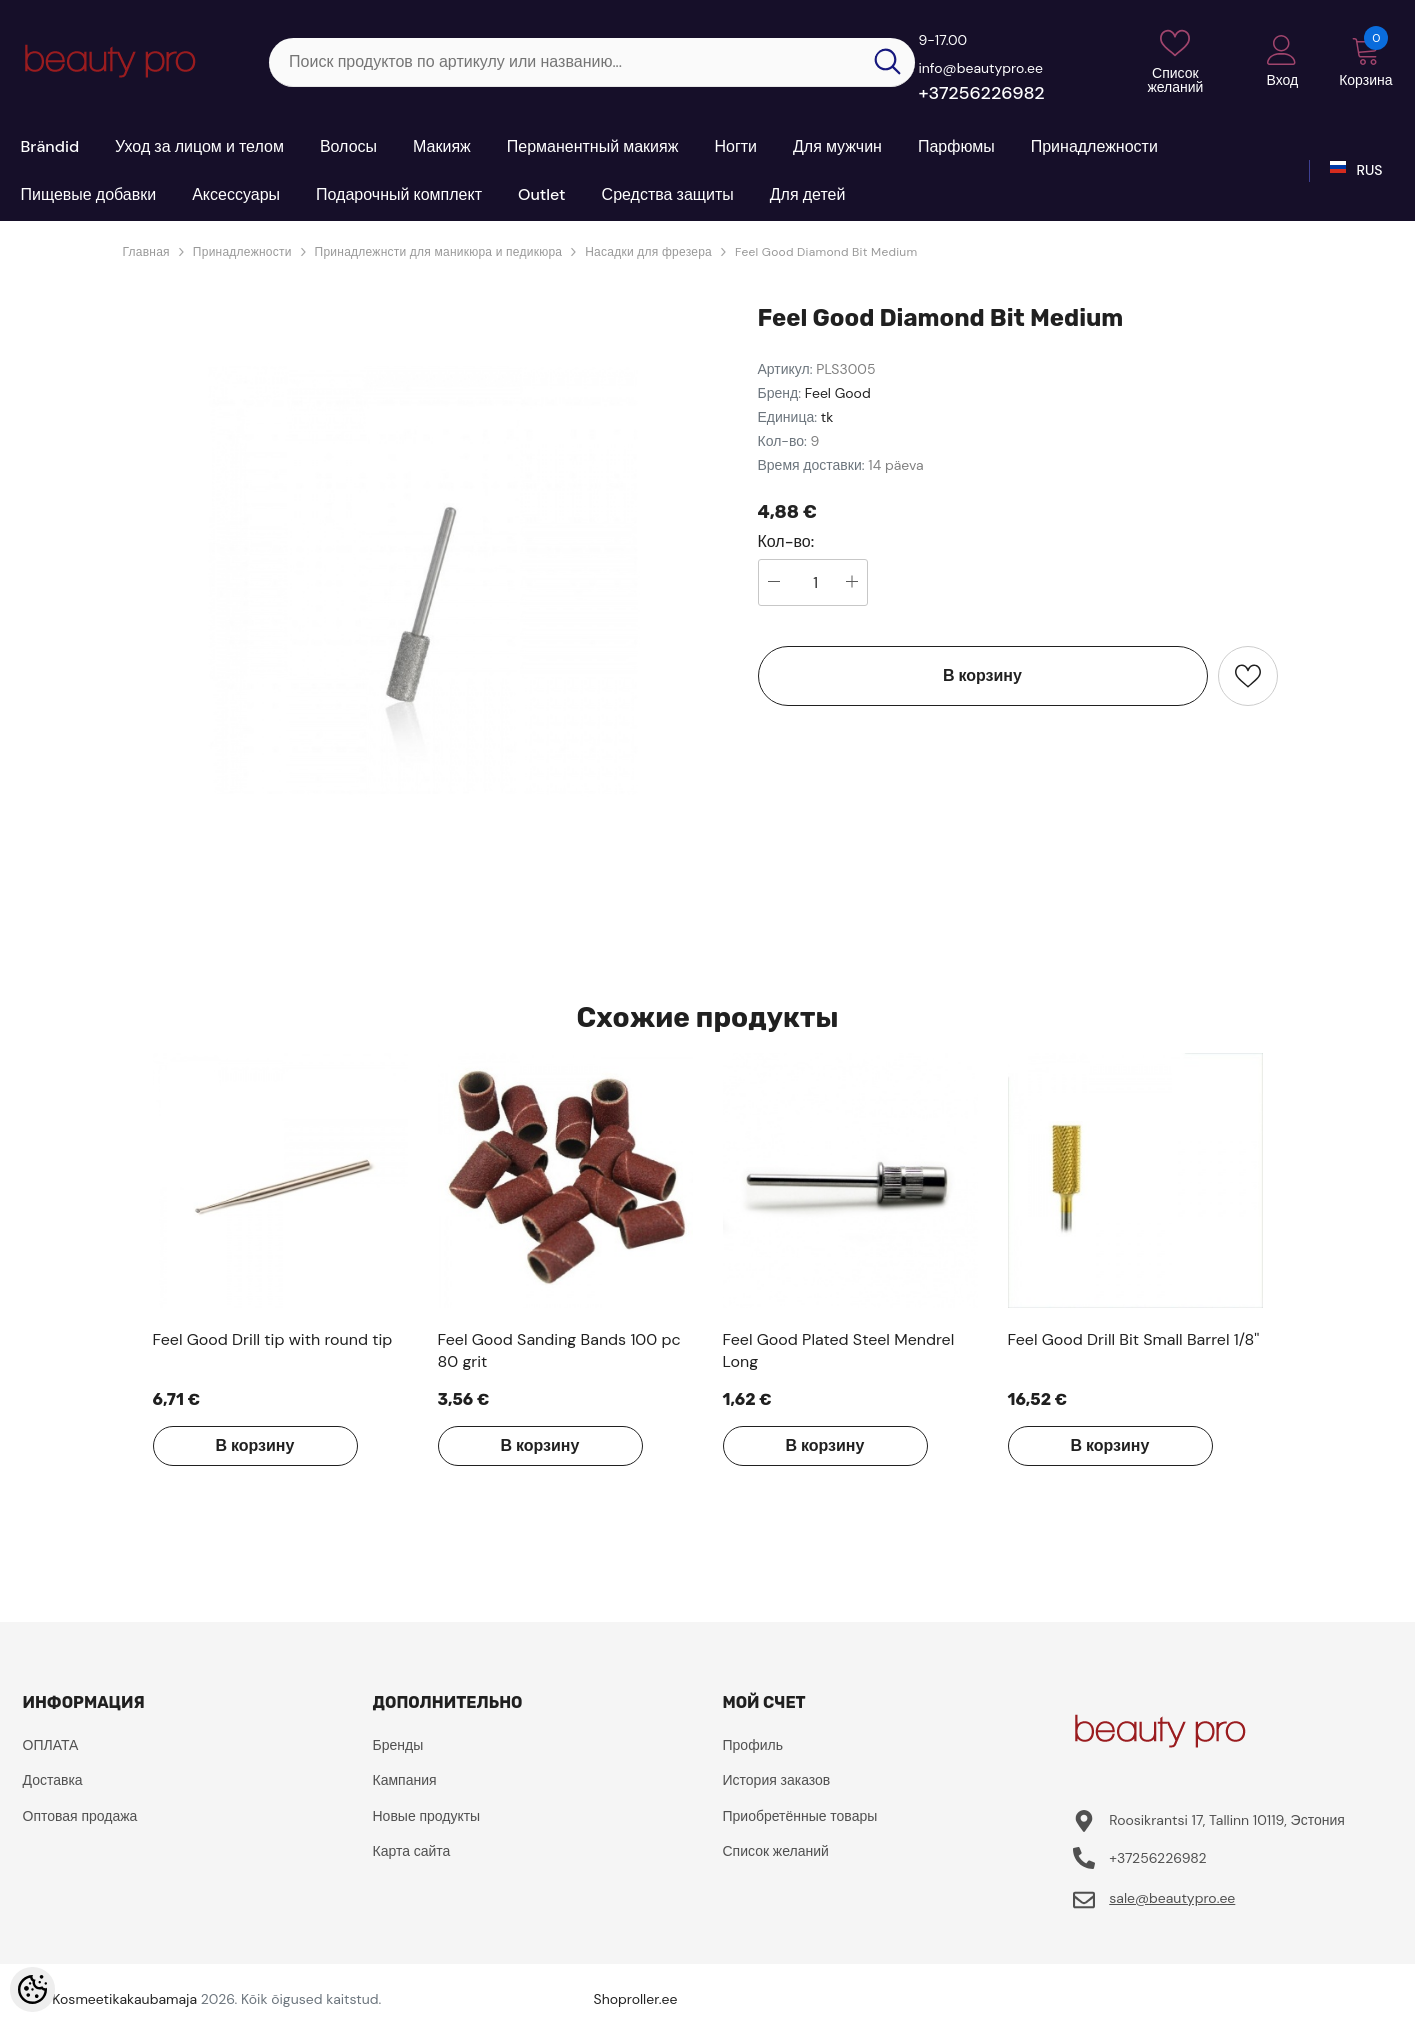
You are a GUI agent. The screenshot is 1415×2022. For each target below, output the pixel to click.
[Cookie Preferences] (32, 1989)
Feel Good (838, 393)
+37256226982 (981, 93)
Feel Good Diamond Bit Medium (826, 252)
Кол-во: (786, 542)
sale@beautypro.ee (1172, 1898)
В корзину (982, 675)
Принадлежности (242, 252)
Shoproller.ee (636, 1999)
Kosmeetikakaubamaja (124, 1999)
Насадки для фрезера (648, 252)
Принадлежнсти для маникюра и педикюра (439, 252)
